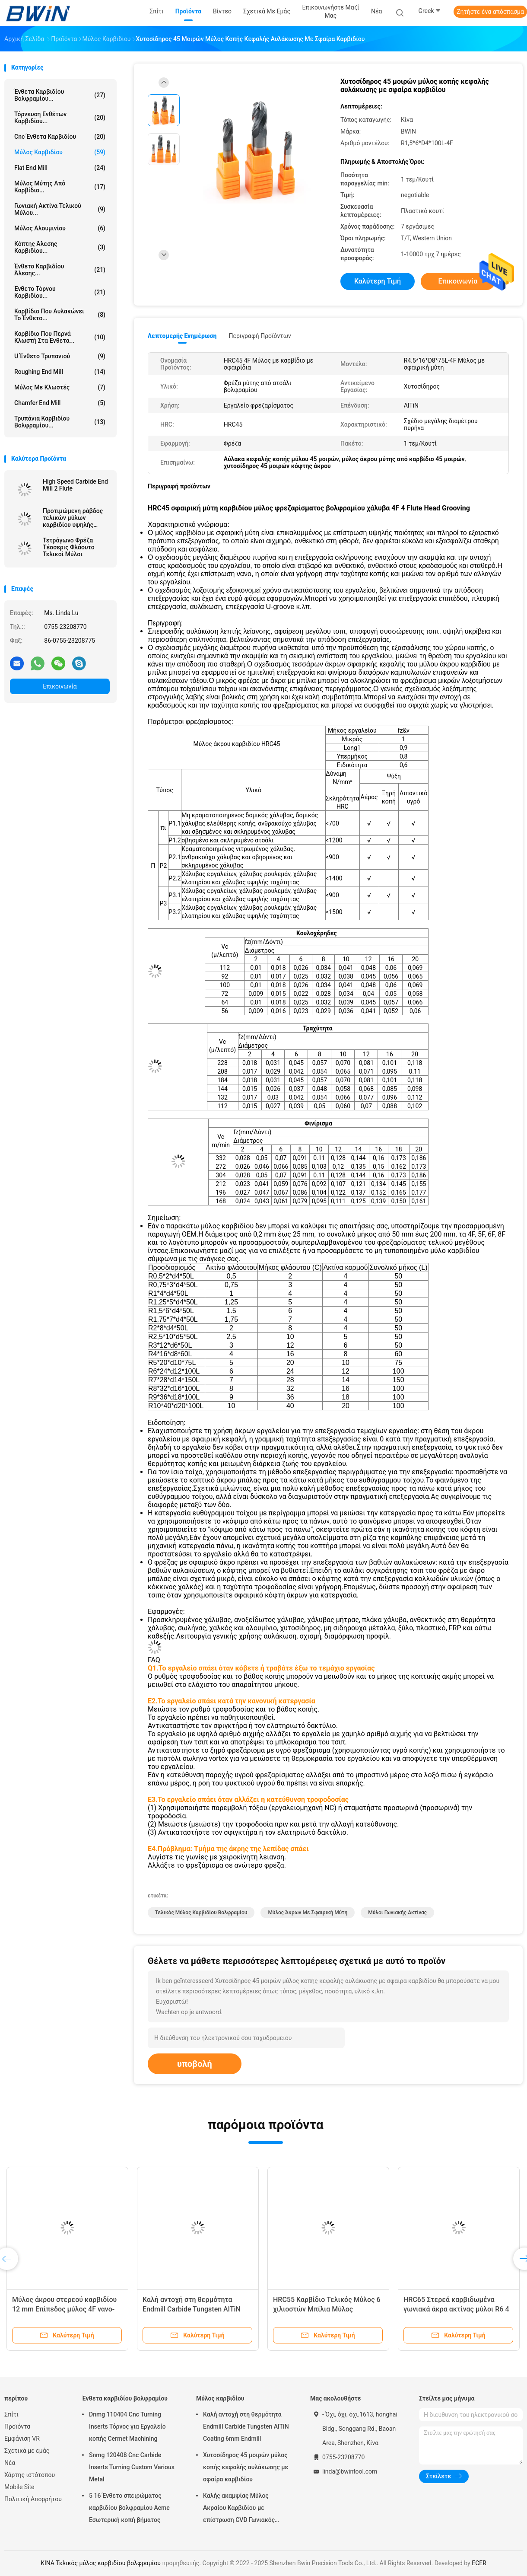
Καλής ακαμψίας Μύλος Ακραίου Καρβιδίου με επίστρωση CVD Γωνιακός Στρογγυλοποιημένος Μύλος (242, 2509)
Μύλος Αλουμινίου (59, 228)
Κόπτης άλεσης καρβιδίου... (59, 247)
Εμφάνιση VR (22, 2438)
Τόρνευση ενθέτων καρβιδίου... (59, 117)
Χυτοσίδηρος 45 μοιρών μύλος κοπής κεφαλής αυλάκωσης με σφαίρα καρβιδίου (245, 2467)
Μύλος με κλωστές (59, 387)
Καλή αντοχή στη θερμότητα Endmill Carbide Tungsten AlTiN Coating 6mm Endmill (192, 2309)
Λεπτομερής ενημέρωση (182, 335)
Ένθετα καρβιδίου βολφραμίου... (59, 95)
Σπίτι (11, 2414)
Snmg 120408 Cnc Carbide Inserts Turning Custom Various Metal (132, 2467)
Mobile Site (19, 2487)
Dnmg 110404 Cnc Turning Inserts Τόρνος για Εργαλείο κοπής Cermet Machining (127, 2426)
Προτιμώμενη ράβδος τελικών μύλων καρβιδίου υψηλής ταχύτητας (73, 517)
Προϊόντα (17, 2426)
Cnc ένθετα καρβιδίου (59, 136)
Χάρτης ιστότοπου (29, 2474)
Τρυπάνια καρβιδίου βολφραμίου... (59, 422)
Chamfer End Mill (59, 403)
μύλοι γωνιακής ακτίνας (397, 1913)
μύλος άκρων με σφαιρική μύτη (307, 1913)
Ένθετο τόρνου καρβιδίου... (59, 292)
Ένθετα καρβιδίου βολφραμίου (125, 2398)
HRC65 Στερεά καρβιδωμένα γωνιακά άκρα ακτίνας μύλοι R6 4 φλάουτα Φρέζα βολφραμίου (456, 2309)
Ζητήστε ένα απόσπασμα (490, 11)
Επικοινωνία (59, 686)
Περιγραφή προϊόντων (260, 335)
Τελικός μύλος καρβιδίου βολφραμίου (201, 1913)
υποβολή (194, 2064)
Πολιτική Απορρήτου (33, 2499)
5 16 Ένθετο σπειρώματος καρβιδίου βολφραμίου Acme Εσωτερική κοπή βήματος (129, 2507)
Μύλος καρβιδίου (59, 152)
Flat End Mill (59, 167)
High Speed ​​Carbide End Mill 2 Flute (75, 485)
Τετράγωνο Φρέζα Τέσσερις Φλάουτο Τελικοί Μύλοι (69, 547)
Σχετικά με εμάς (26, 2450)
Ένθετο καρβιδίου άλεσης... (59, 270)
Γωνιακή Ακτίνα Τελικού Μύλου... (59, 209)
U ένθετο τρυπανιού (59, 356)
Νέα (9, 2462)
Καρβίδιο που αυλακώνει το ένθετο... (59, 315)
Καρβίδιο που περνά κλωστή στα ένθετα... (59, 337)
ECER (479, 2563)
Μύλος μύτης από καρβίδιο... (59, 187)
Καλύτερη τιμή (377, 281)
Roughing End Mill (59, 371)
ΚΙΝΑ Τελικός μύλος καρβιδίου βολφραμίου (101, 2563)
